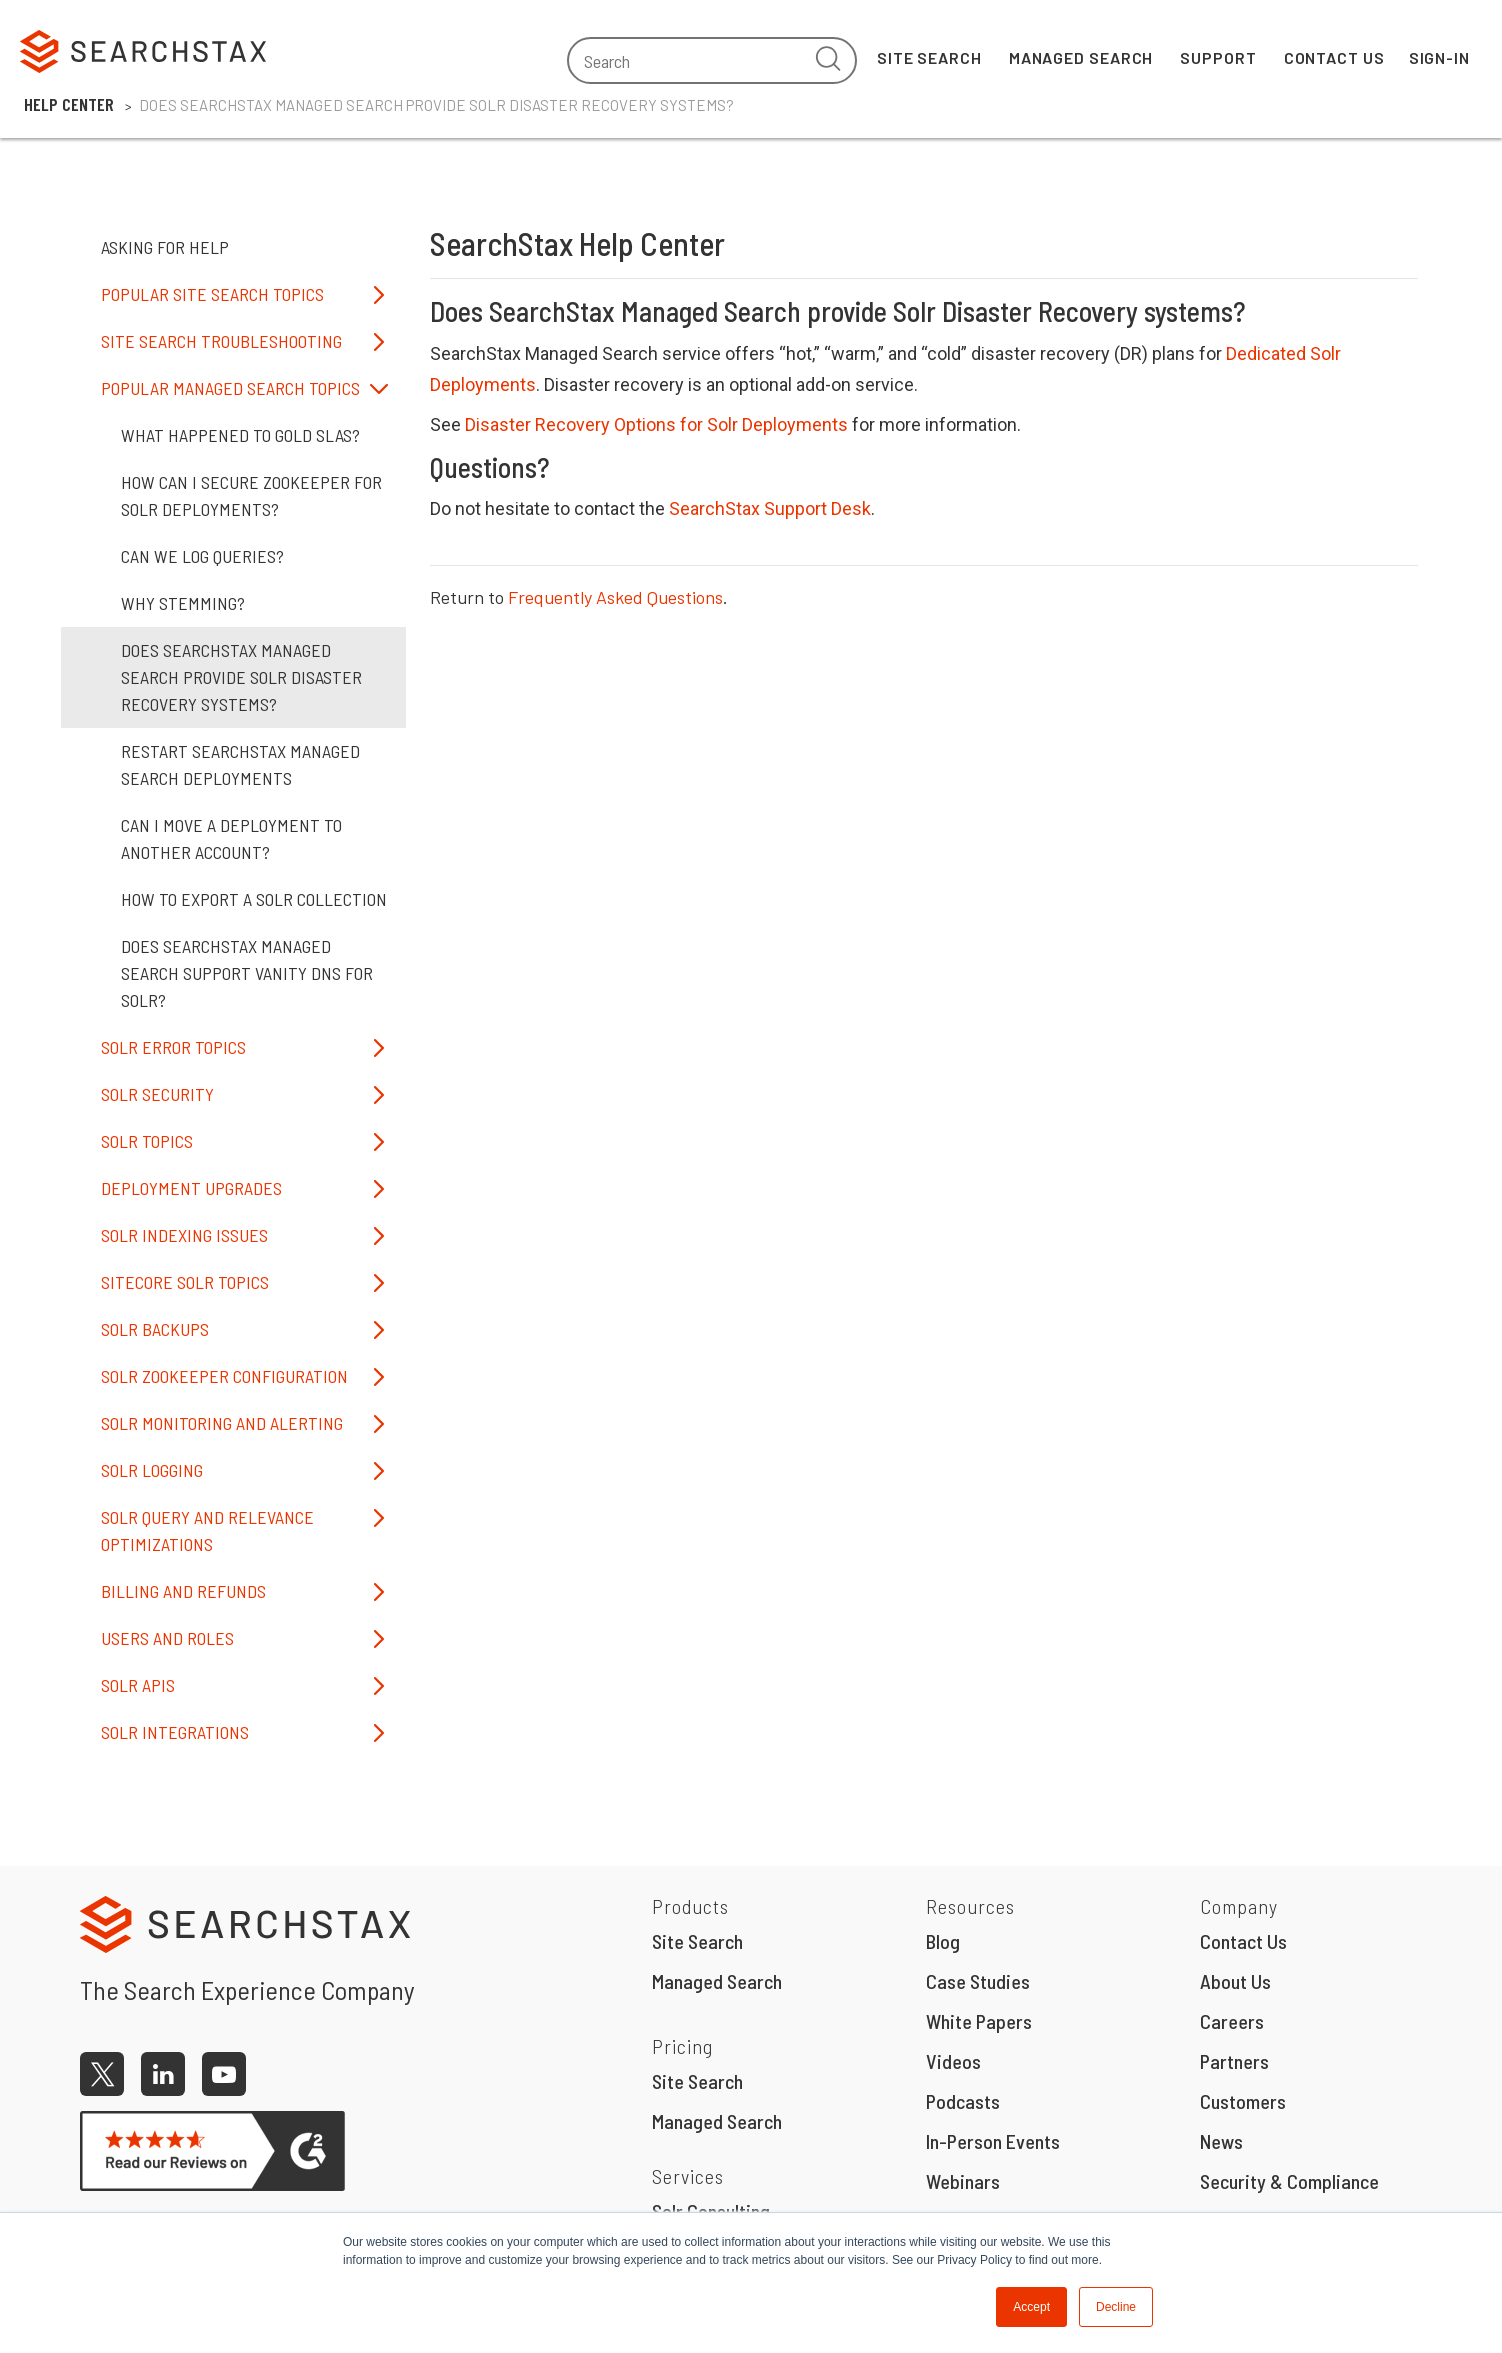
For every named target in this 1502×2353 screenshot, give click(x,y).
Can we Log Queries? (202, 556)
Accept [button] (1031, 2307)
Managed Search (1081, 57)
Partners (1234, 2061)
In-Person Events (993, 2141)
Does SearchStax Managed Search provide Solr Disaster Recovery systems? (241, 677)
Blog (943, 1941)
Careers (1232, 2021)
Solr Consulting (711, 2211)
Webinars (963, 2181)
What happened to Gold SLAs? (240, 435)
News (1221, 2141)
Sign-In (1439, 57)
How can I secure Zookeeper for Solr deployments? (251, 495)
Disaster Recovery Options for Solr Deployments (656, 424)
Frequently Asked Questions (615, 597)
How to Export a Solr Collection (254, 899)
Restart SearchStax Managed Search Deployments (240, 764)
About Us (1235, 1981)
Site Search (929, 57)
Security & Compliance (1289, 2181)
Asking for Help (165, 247)
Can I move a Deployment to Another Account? (231, 838)
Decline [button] (1116, 2307)
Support (1218, 57)
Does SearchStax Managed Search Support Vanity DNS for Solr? (247, 973)
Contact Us (1334, 57)
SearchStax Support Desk (770, 508)
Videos (953, 2061)
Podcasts (963, 2101)
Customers (1243, 2101)
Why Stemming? (183, 603)
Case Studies (978, 1981)
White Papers (979, 2021)
